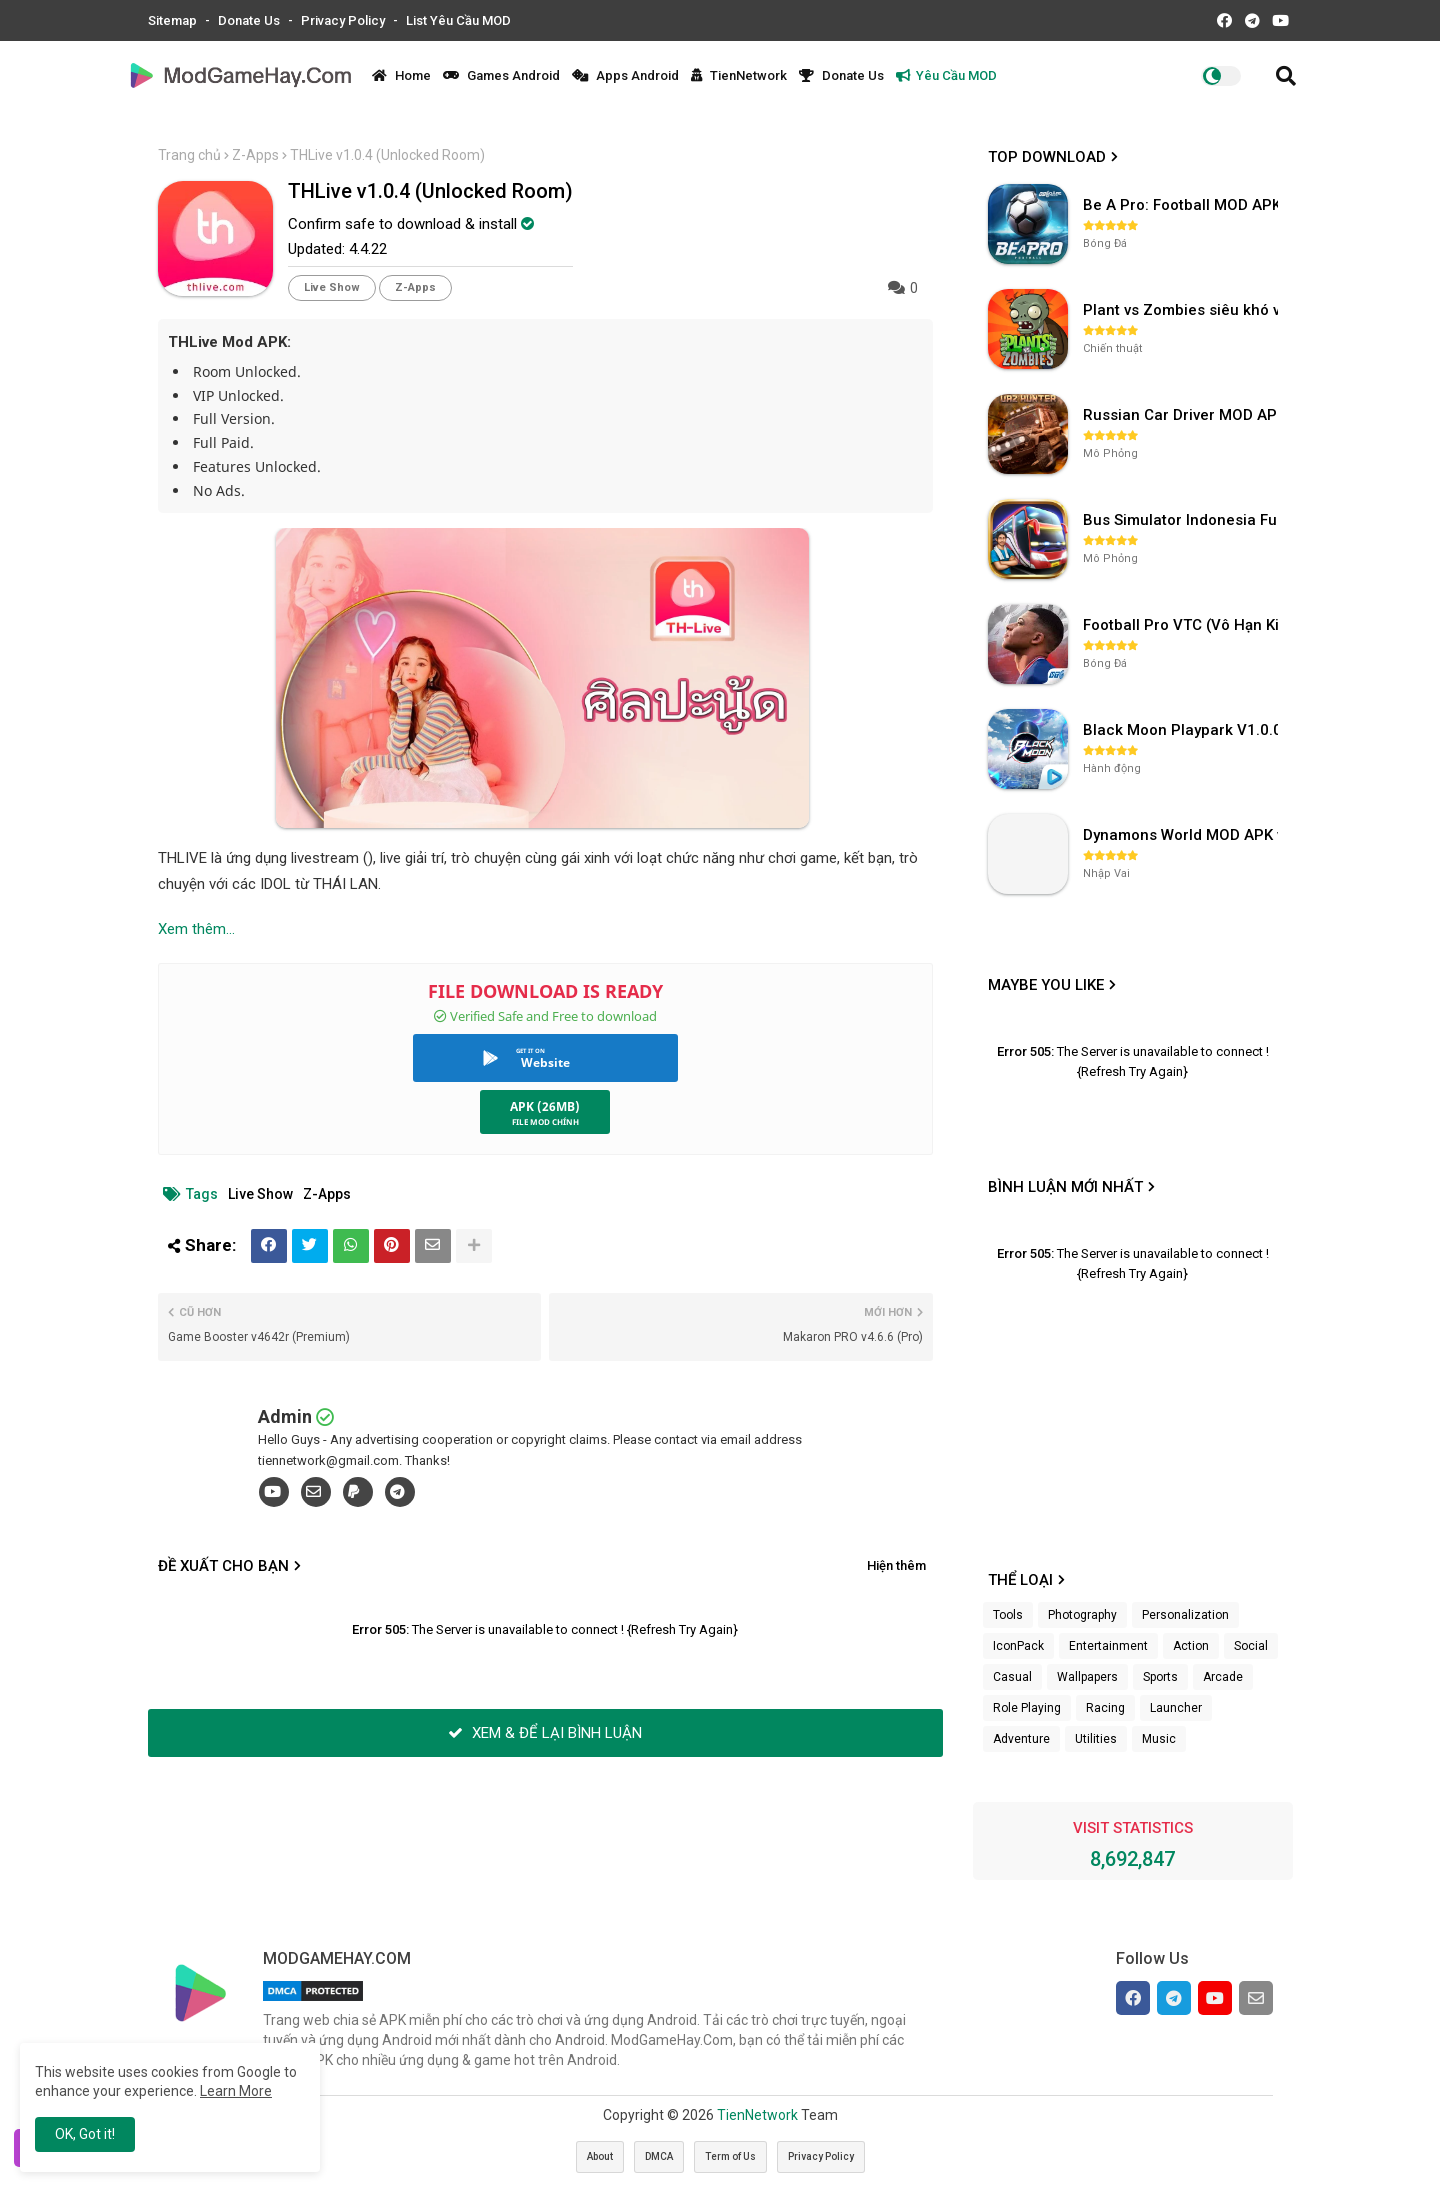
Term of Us (730, 2156)
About (600, 2156)
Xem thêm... (196, 929)
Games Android (501, 75)
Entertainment (1108, 1646)
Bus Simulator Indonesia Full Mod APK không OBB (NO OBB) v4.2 (1183, 520)
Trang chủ (189, 155)
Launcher (1176, 1708)
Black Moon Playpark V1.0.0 (1182, 730)
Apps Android (625, 75)
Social (1251, 1646)
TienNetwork (739, 75)
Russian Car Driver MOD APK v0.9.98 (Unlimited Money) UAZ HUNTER (1183, 415)
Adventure (1021, 1739)
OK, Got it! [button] (85, 2134)
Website (545, 1062)
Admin (285, 1416)
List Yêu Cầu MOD (458, 20)
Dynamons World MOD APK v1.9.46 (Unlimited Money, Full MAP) (1183, 835)
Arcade (1223, 1677)
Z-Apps (255, 155)
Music (1159, 1739)
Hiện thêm (896, 1565)
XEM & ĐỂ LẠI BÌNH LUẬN (545, 1733)
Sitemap (174, 20)
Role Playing (1027, 1708)
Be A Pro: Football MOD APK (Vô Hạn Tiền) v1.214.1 (1183, 205)
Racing (1105, 1708)
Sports (1160, 1677)
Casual (1012, 1677)
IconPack (1018, 1646)
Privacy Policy (344, 20)
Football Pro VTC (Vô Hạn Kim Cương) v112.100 (1183, 625)
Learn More (236, 2091)
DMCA (659, 2156)
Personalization (1185, 1615)
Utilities (1096, 1739)
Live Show (332, 287)
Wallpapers (1087, 1677)
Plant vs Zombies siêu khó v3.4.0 (1183, 310)
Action (1191, 1646)
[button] (1286, 76)
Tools (1008, 1615)
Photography (1082, 1615)
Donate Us (250, 20)
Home (401, 75)
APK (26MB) (545, 1106)
